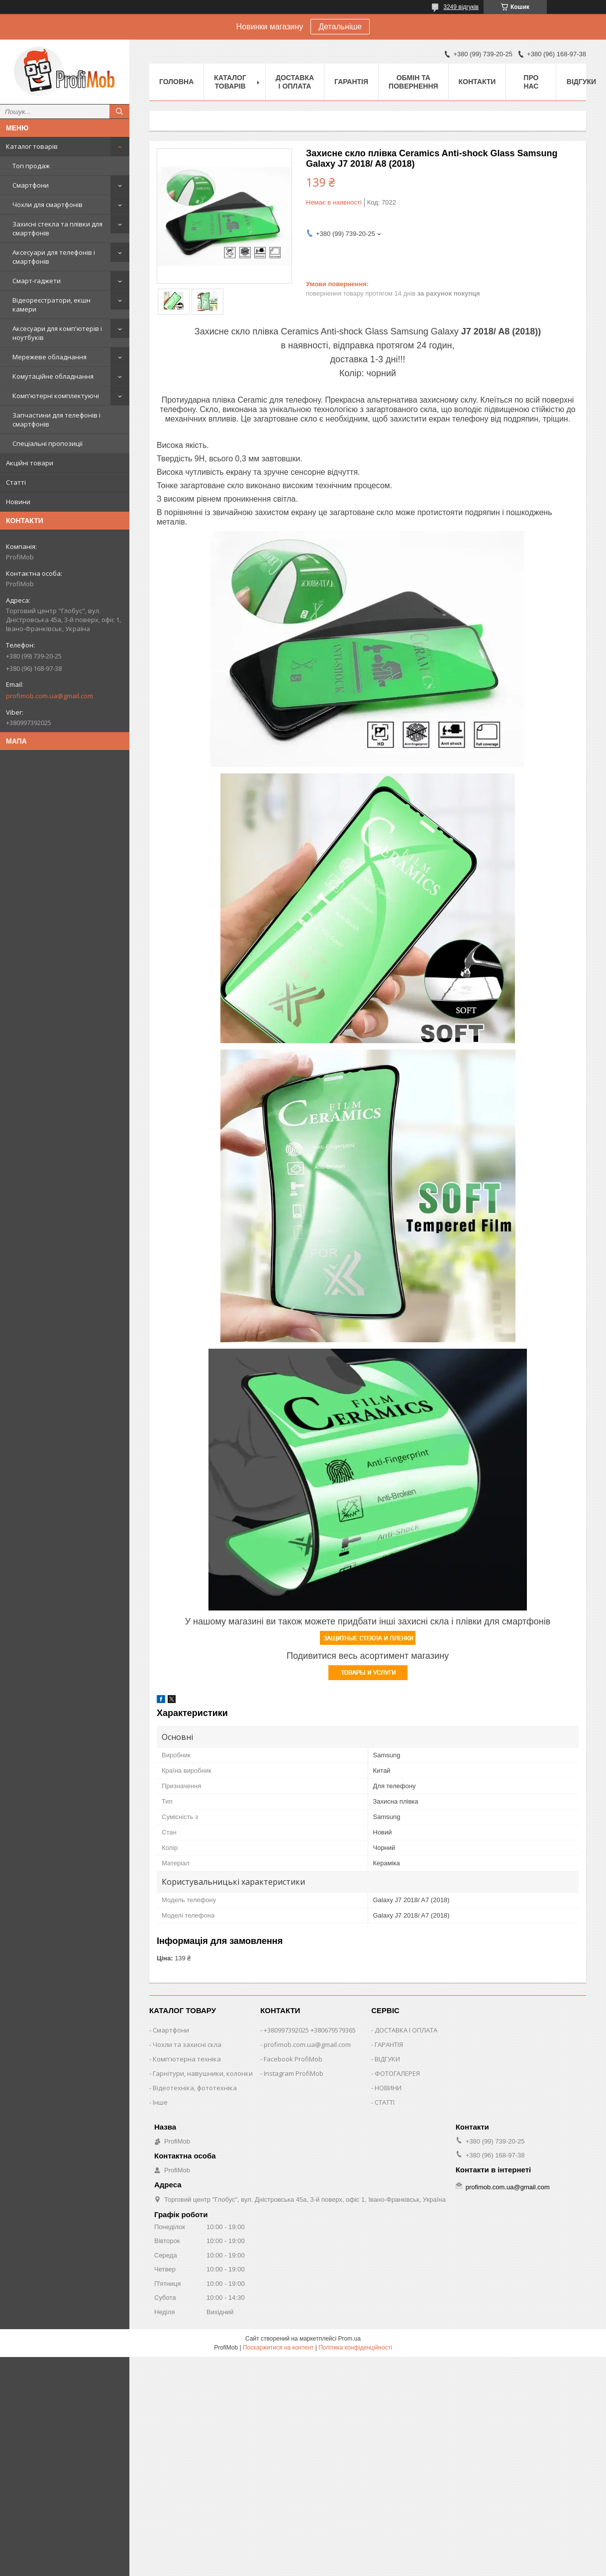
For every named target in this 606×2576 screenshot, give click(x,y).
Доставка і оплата (295, 82)
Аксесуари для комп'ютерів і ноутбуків (57, 333)
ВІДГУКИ (387, 2058)
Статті (16, 482)
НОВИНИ (388, 2087)
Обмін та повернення (413, 82)
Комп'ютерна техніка (187, 2058)
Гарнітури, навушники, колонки (203, 2073)
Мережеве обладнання (49, 356)
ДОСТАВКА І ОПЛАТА (406, 2030)
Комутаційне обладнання (53, 376)
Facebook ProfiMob (293, 2058)
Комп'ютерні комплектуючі (55, 395)
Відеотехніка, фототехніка (195, 2087)
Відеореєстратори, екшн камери (51, 305)
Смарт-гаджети (36, 280)
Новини (18, 501)
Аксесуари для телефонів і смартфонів (53, 257)
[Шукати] (119, 111)
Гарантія (351, 82)
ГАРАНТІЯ (389, 2044)
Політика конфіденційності (355, 2347)
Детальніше (340, 26)
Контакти (477, 82)
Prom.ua (349, 2338)
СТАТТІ (385, 2102)
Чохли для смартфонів (47, 204)
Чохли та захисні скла (187, 2044)
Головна (176, 82)
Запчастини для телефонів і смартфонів (56, 420)
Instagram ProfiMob (293, 2073)
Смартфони (30, 185)
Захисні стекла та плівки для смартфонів (57, 228)
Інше (160, 2102)
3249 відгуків (461, 6)
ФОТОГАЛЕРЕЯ (397, 2073)
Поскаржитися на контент (278, 2347)
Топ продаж (31, 165)
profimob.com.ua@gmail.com (49, 695)
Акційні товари (29, 462)
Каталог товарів (32, 146)
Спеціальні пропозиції (47, 443)
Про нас (530, 82)
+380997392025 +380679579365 (310, 2030)
